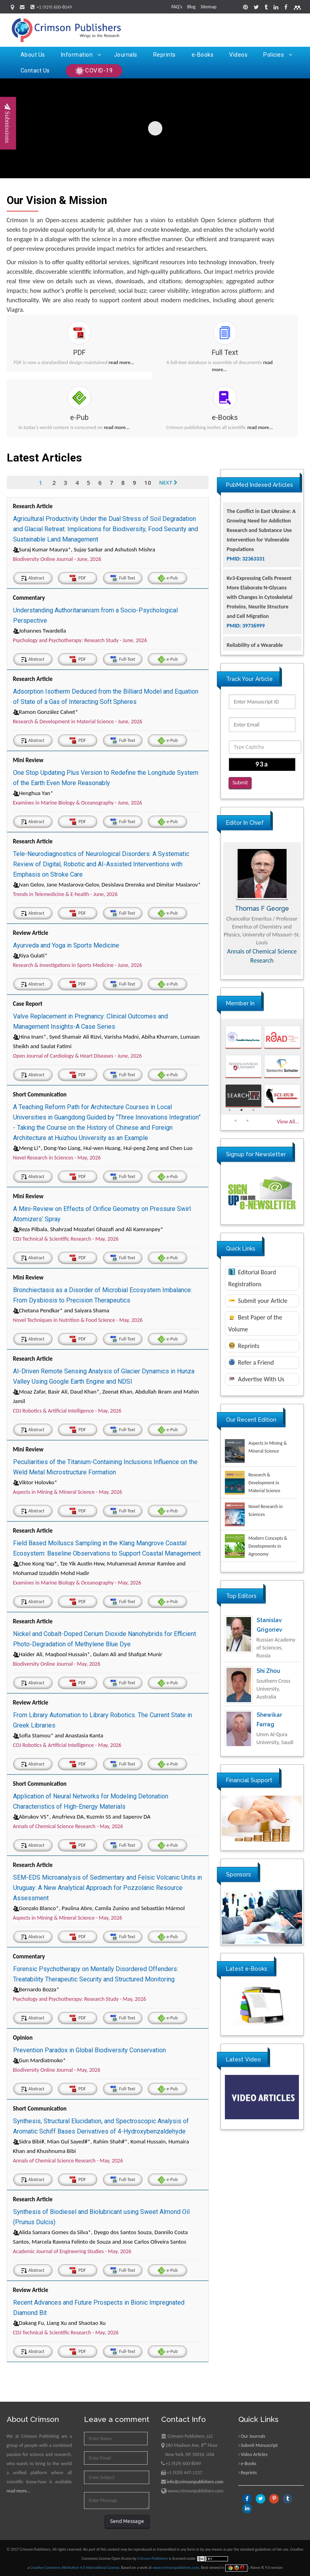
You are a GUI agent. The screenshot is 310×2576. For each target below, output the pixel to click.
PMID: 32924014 (246, 531)
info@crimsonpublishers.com (195, 2481)
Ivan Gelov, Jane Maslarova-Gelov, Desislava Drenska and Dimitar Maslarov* (107, 884)
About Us (33, 54)
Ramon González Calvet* (45, 711)
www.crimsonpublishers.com (175, 2567)
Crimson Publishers (153, 2558)
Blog (191, 7)
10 (147, 482)
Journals (125, 54)
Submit (240, 783)
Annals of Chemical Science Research (262, 956)
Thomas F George (262, 908)
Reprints (164, 54)
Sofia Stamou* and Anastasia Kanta (58, 1735)
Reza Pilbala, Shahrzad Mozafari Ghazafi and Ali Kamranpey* (88, 1229)
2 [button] (241, 1110)
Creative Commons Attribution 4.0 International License (74, 2567)
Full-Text (122, 578)
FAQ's (176, 7)
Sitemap (209, 7)
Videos (238, 54)
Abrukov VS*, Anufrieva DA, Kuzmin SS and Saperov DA (82, 1816)
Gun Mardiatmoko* (39, 2060)
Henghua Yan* (33, 793)
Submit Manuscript (259, 2445)
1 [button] (230, 1110)
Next (169, 482)
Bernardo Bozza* (36, 1989)
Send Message (127, 2521)
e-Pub (168, 578)
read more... (122, 362)
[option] (262, 908)
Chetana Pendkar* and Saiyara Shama (61, 1310)
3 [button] (253, 1110)
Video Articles (254, 2454)
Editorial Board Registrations (252, 1278)
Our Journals (253, 2436)
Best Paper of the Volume (255, 1323)
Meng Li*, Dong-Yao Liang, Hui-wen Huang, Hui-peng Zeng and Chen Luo (103, 1148)
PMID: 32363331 (246, 598)
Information (81, 54)
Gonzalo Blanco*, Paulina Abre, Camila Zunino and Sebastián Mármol (99, 1908)
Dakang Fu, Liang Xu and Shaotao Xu (59, 2322)
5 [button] (247, 1121)
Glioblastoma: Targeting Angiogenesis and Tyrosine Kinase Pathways (257, 512)
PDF (77, 578)
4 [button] (236, 1121)
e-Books (203, 54)
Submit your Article (257, 1300)
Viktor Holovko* (35, 1482)
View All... (288, 1121)
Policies (278, 54)
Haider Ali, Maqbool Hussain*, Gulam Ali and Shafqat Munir (87, 1654)
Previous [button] (215, 909)
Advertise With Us (256, 1379)
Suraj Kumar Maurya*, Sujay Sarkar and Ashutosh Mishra (84, 549)
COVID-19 (94, 71)
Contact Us (35, 70)
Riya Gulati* (30, 955)
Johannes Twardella (39, 630)
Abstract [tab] (32, 578)
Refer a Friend (251, 1362)
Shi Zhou (268, 1671)
